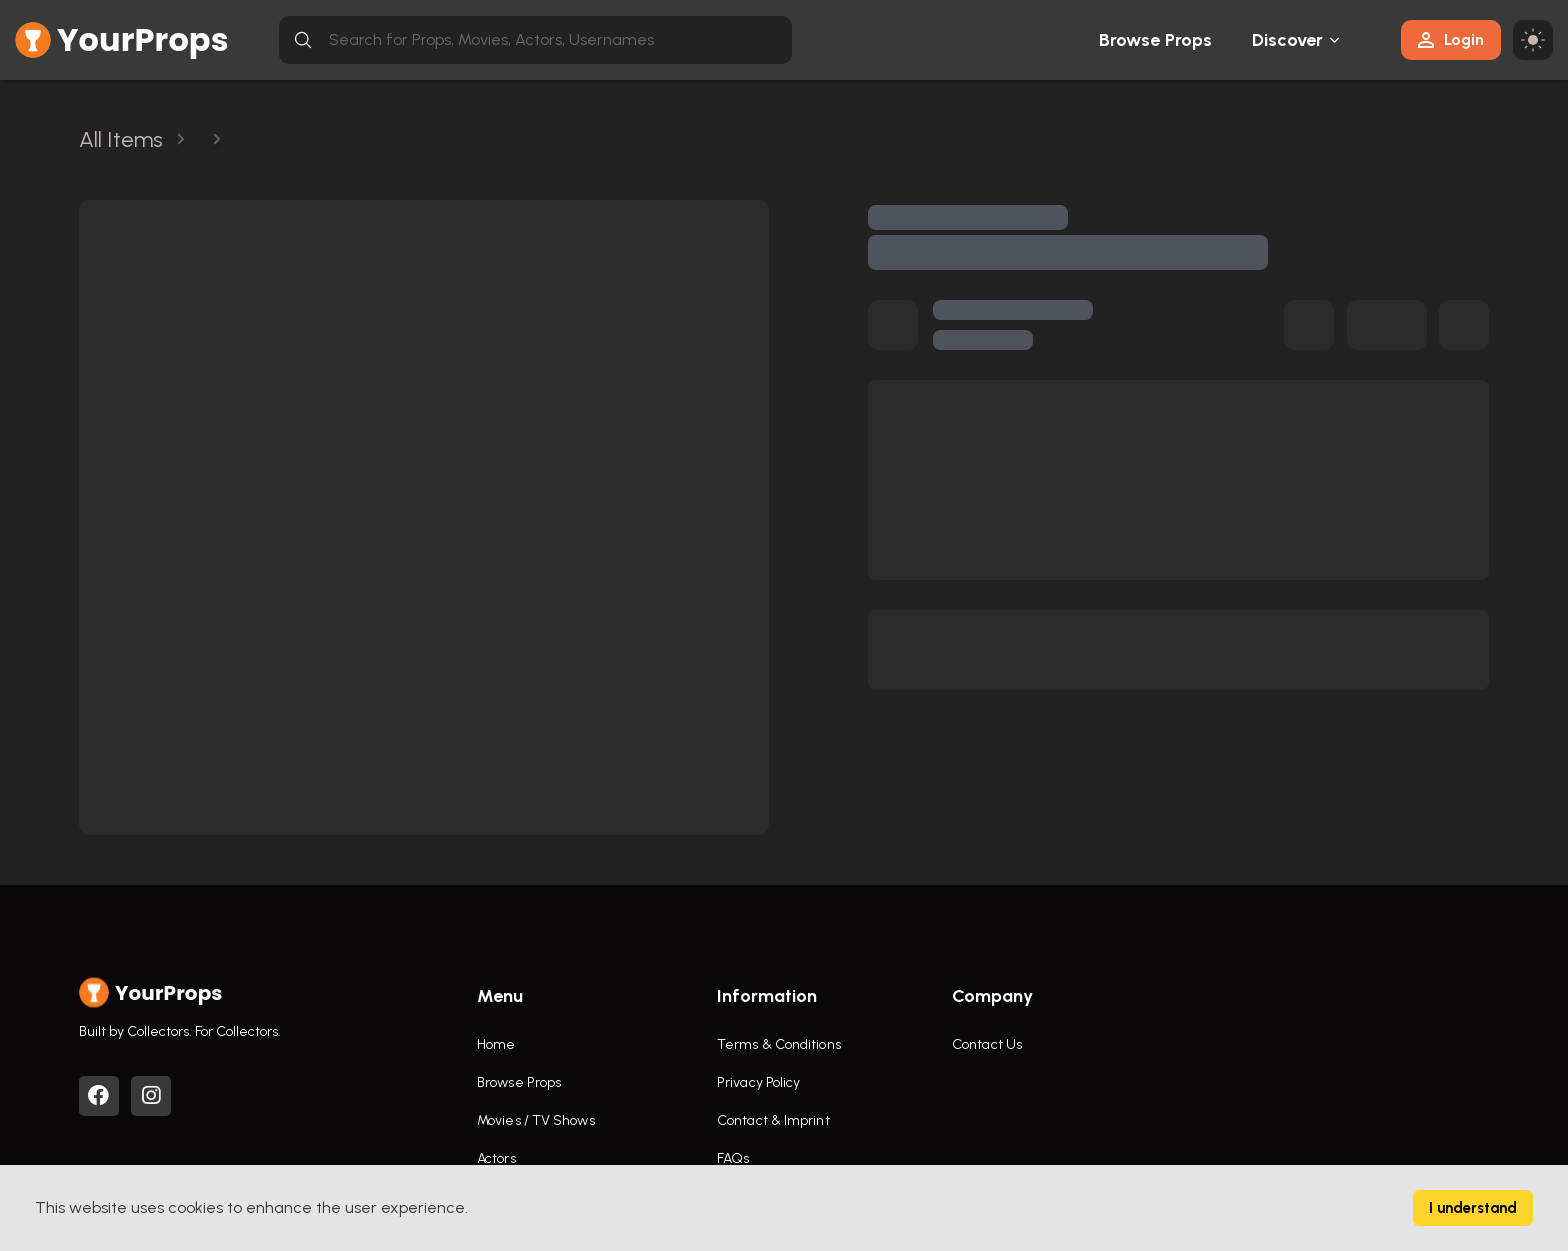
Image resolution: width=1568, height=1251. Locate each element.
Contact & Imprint (773, 1120)
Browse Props (1155, 40)
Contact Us (987, 1044)
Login (1451, 39)
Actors (496, 1158)
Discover (1288, 40)
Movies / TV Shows (536, 1120)
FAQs (733, 1158)
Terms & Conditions (779, 1044)
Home (496, 1044)
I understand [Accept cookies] (1473, 1208)
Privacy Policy (758, 1082)
